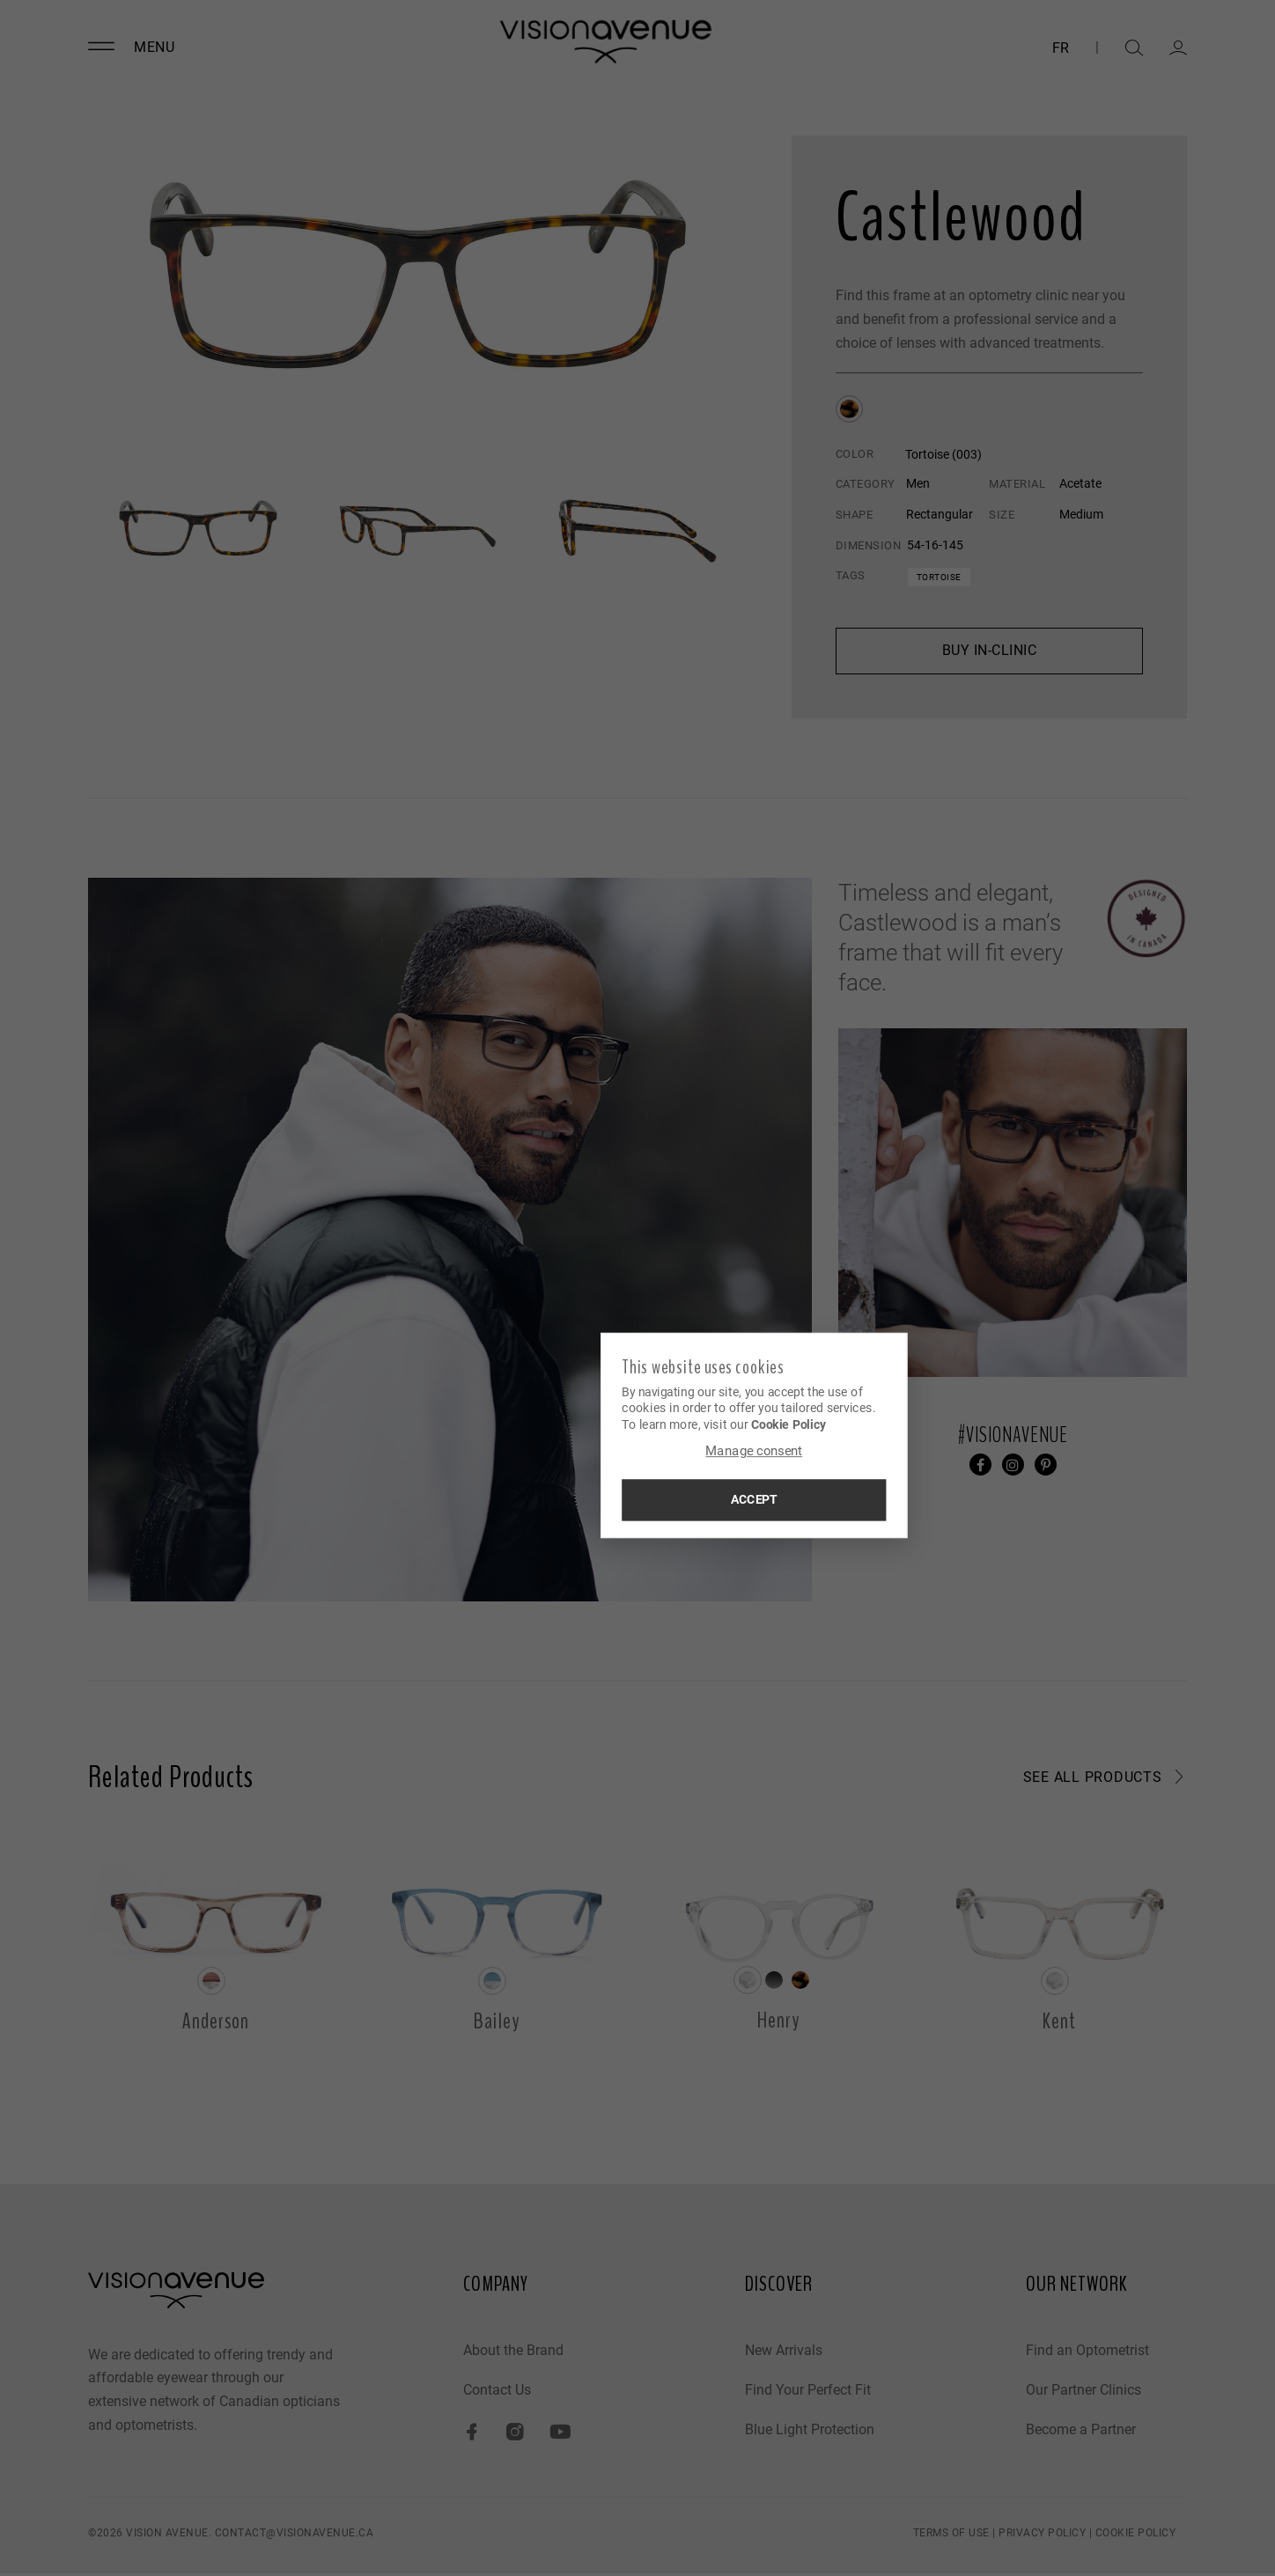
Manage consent (637, 1452)
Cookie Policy (675, 1423)
